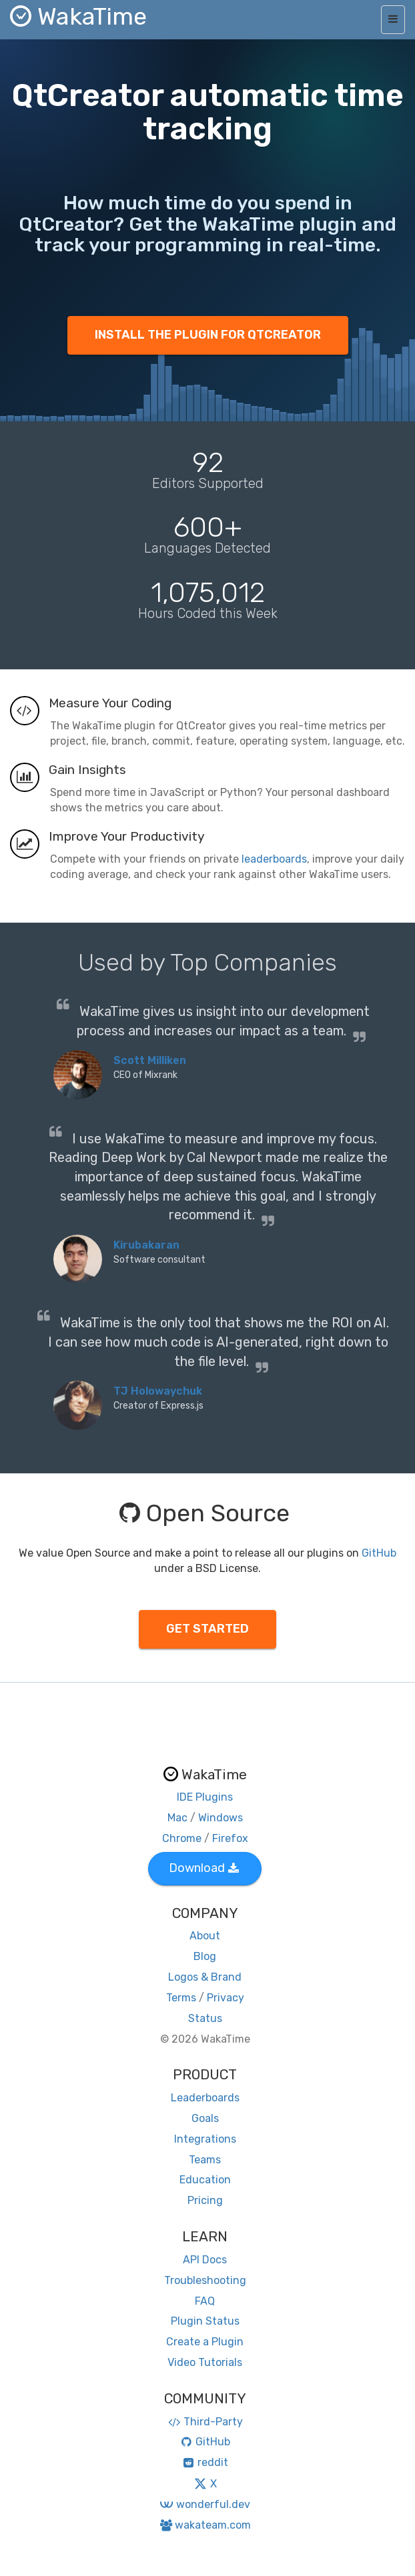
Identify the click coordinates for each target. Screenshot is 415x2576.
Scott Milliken (149, 1060)
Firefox (230, 1838)
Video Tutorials (204, 2362)
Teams (205, 2159)
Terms (181, 1997)
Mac (177, 1817)
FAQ (205, 2301)
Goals (205, 2118)
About (204, 1935)
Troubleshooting (205, 2280)
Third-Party (205, 2421)
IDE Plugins (205, 1797)
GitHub (379, 1553)
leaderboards (274, 859)
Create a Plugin (205, 2341)
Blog (204, 1956)
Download (204, 1868)
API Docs (205, 2259)
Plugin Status (205, 2321)
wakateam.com (205, 2525)
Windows (220, 1817)
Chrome (181, 1838)
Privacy (225, 1997)
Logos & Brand (205, 1977)
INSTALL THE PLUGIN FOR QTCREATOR (208, 334)
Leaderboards (205, 2097)
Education (205, 2179)
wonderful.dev (204, 2504)
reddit (205, 2462)
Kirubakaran (146, 1245)
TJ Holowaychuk (157, 1391)
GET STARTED (207, 1628)
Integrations (205, 2139)
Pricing (205, 2200)
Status (205, 2018)
